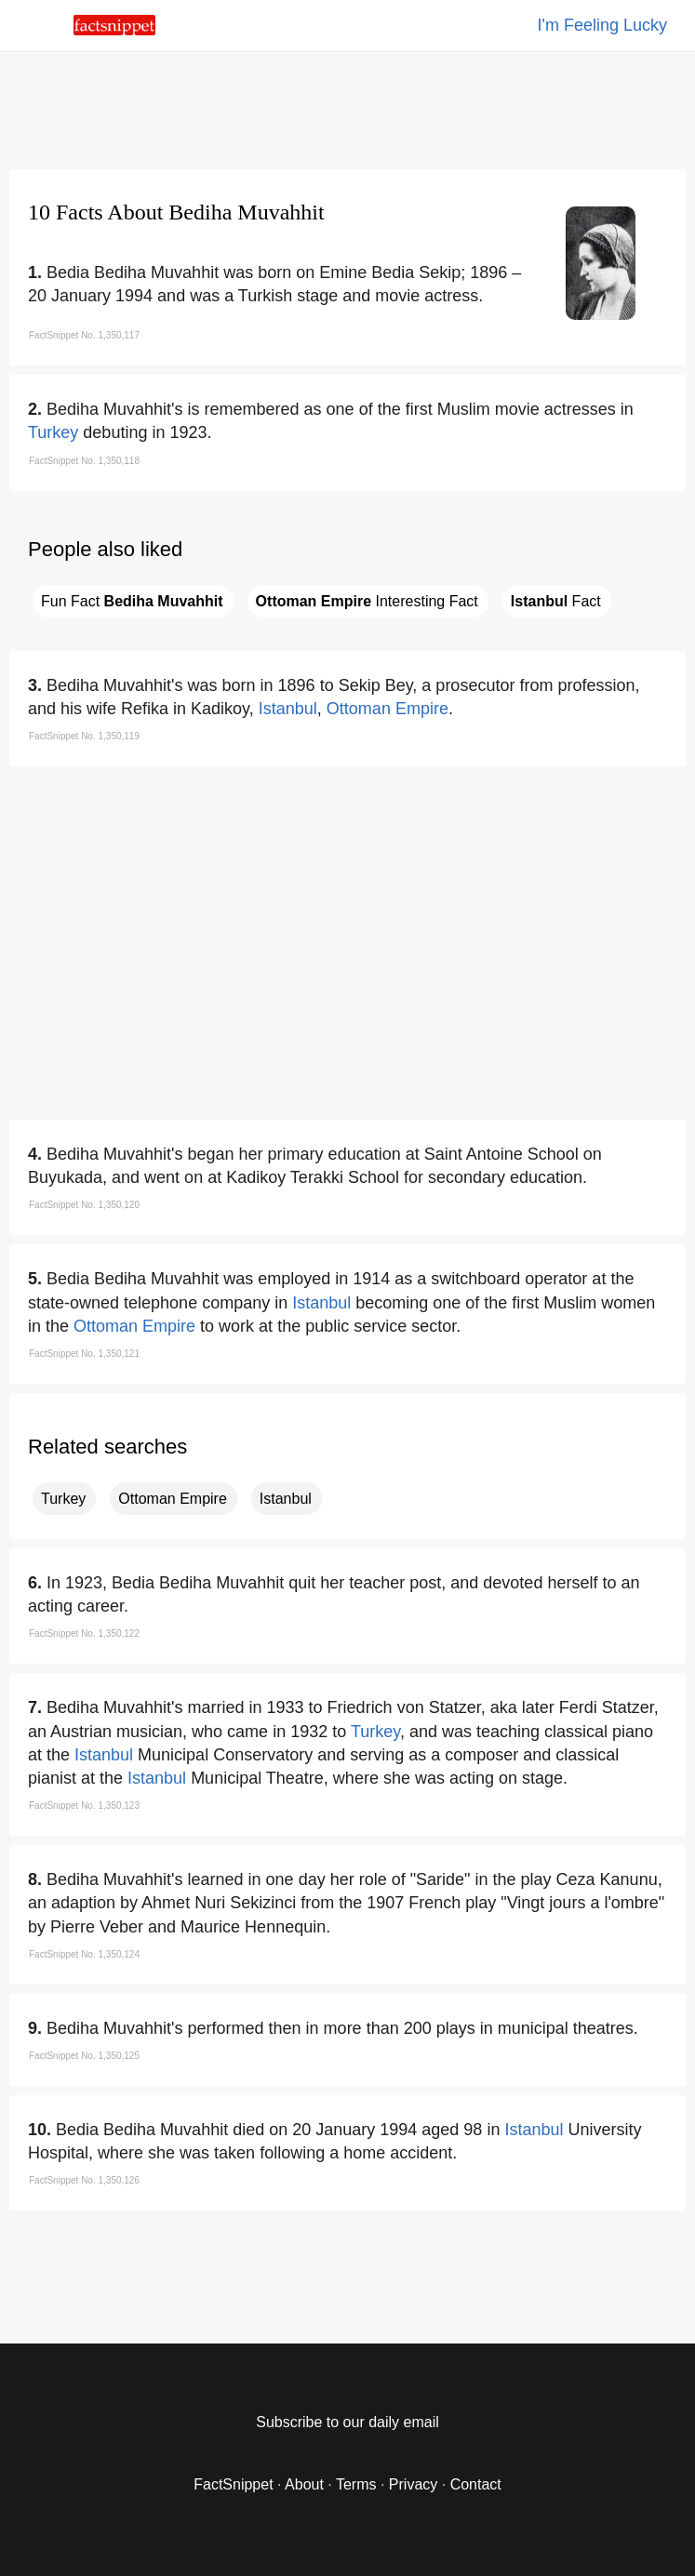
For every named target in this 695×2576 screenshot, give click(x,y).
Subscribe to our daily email (347, 2422)
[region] (348, 107)
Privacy (413, 2484)
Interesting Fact (367, 601)
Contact (475, 2484)
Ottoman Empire (387, 708)
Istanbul (288, 708)
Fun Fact (132, 601)
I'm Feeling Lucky (603, 25)
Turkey (53, 432)
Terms (356, 2484)
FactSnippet (233, 2484)
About (304, 2484)
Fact (556, 601)
